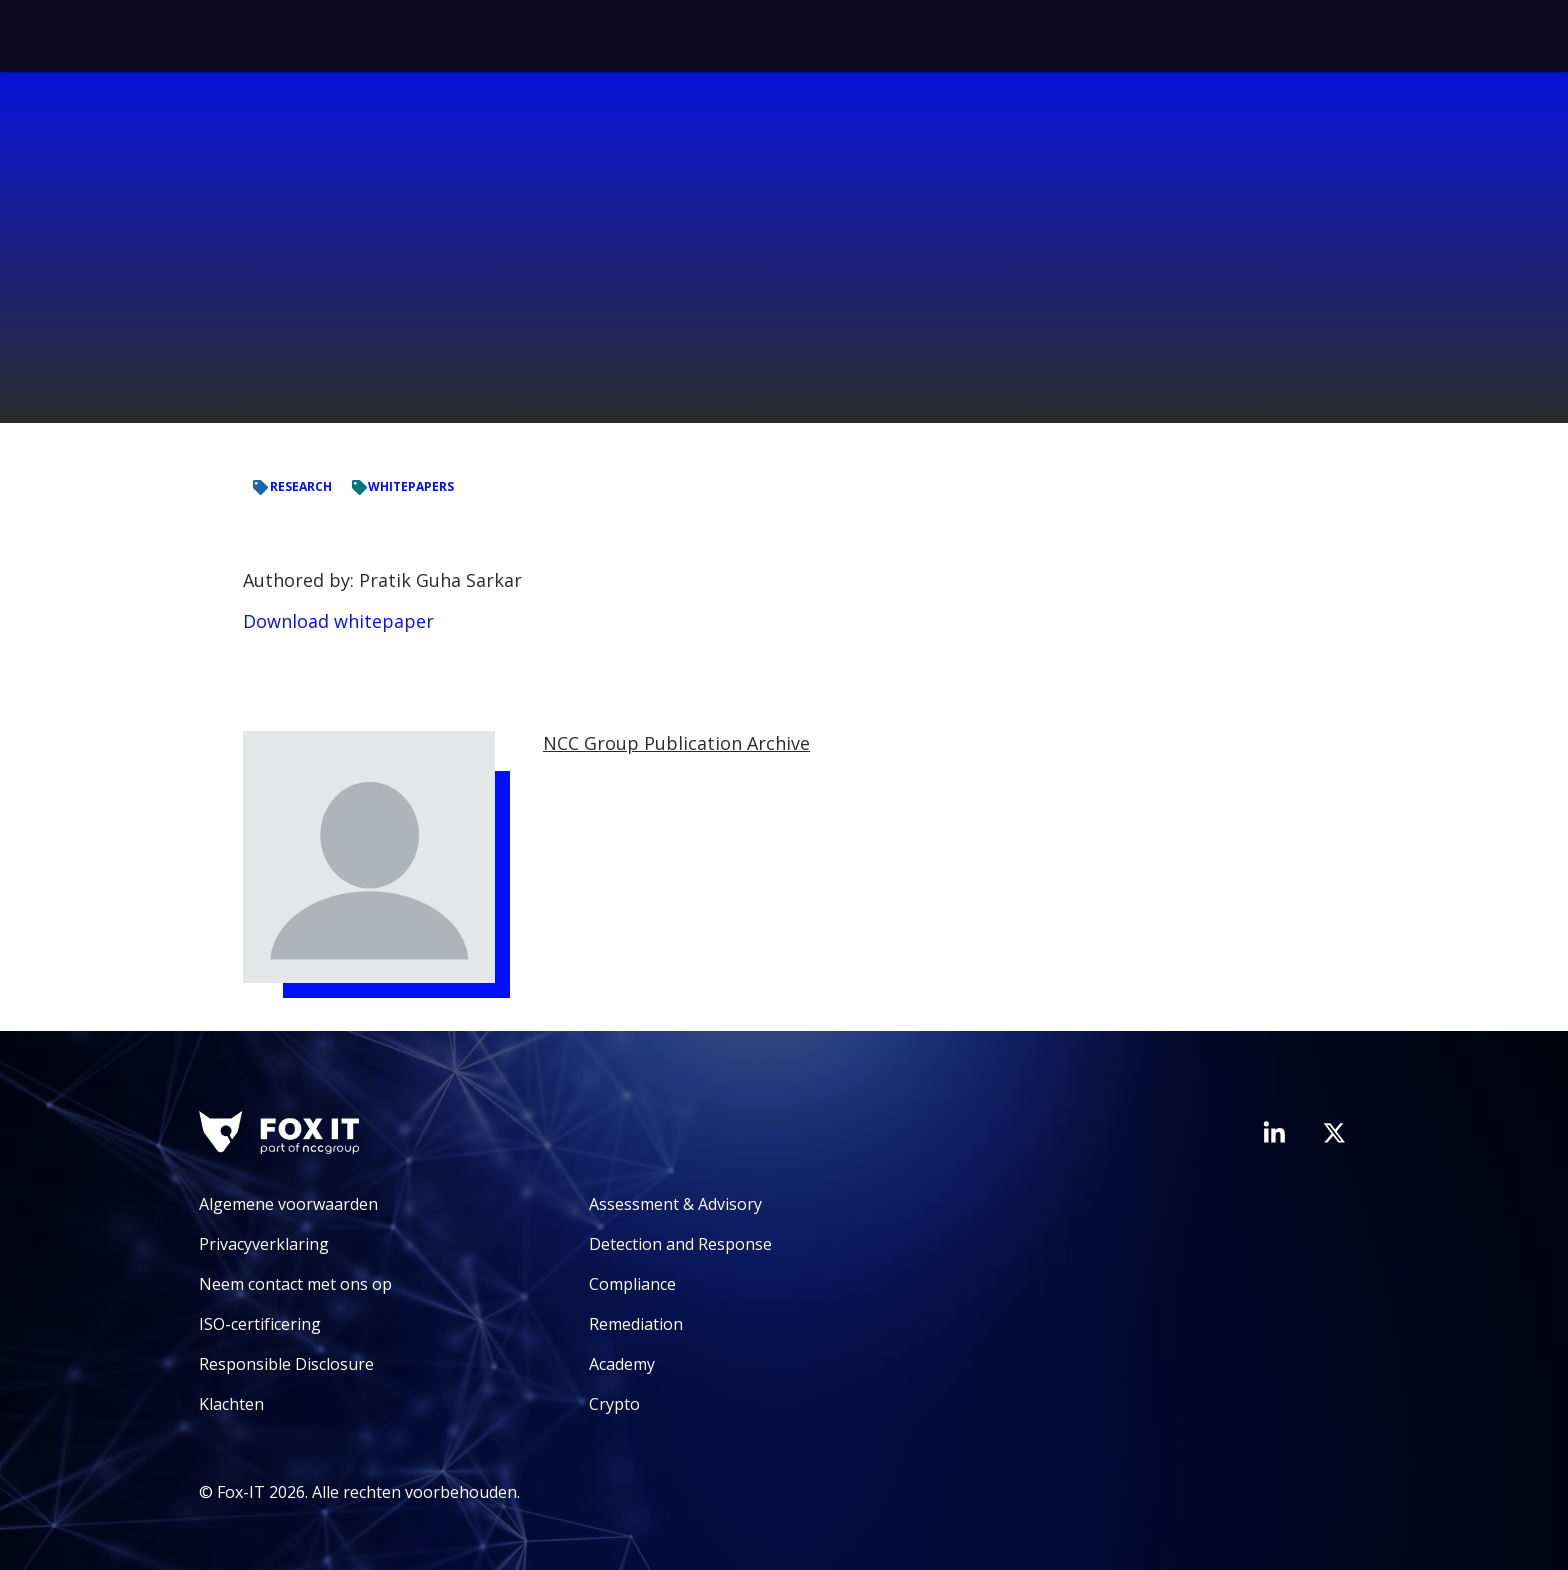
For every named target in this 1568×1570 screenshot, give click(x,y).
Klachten (231, 1404)
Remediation (636, 1324)
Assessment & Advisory (675, 1204)
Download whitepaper (338, 621)
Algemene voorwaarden (288, 1204)
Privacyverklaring (264, 1244)
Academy (622, 1364)
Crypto (614, 1404)
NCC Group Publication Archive (676, 743)
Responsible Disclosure (286, 1364)
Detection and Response (680, 1244)
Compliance (632, 1284)
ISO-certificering (260, 1324)
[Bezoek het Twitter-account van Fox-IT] (1334, 1133)
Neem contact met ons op (295, 1284)
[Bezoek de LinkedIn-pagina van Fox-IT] (1274, 1132)
